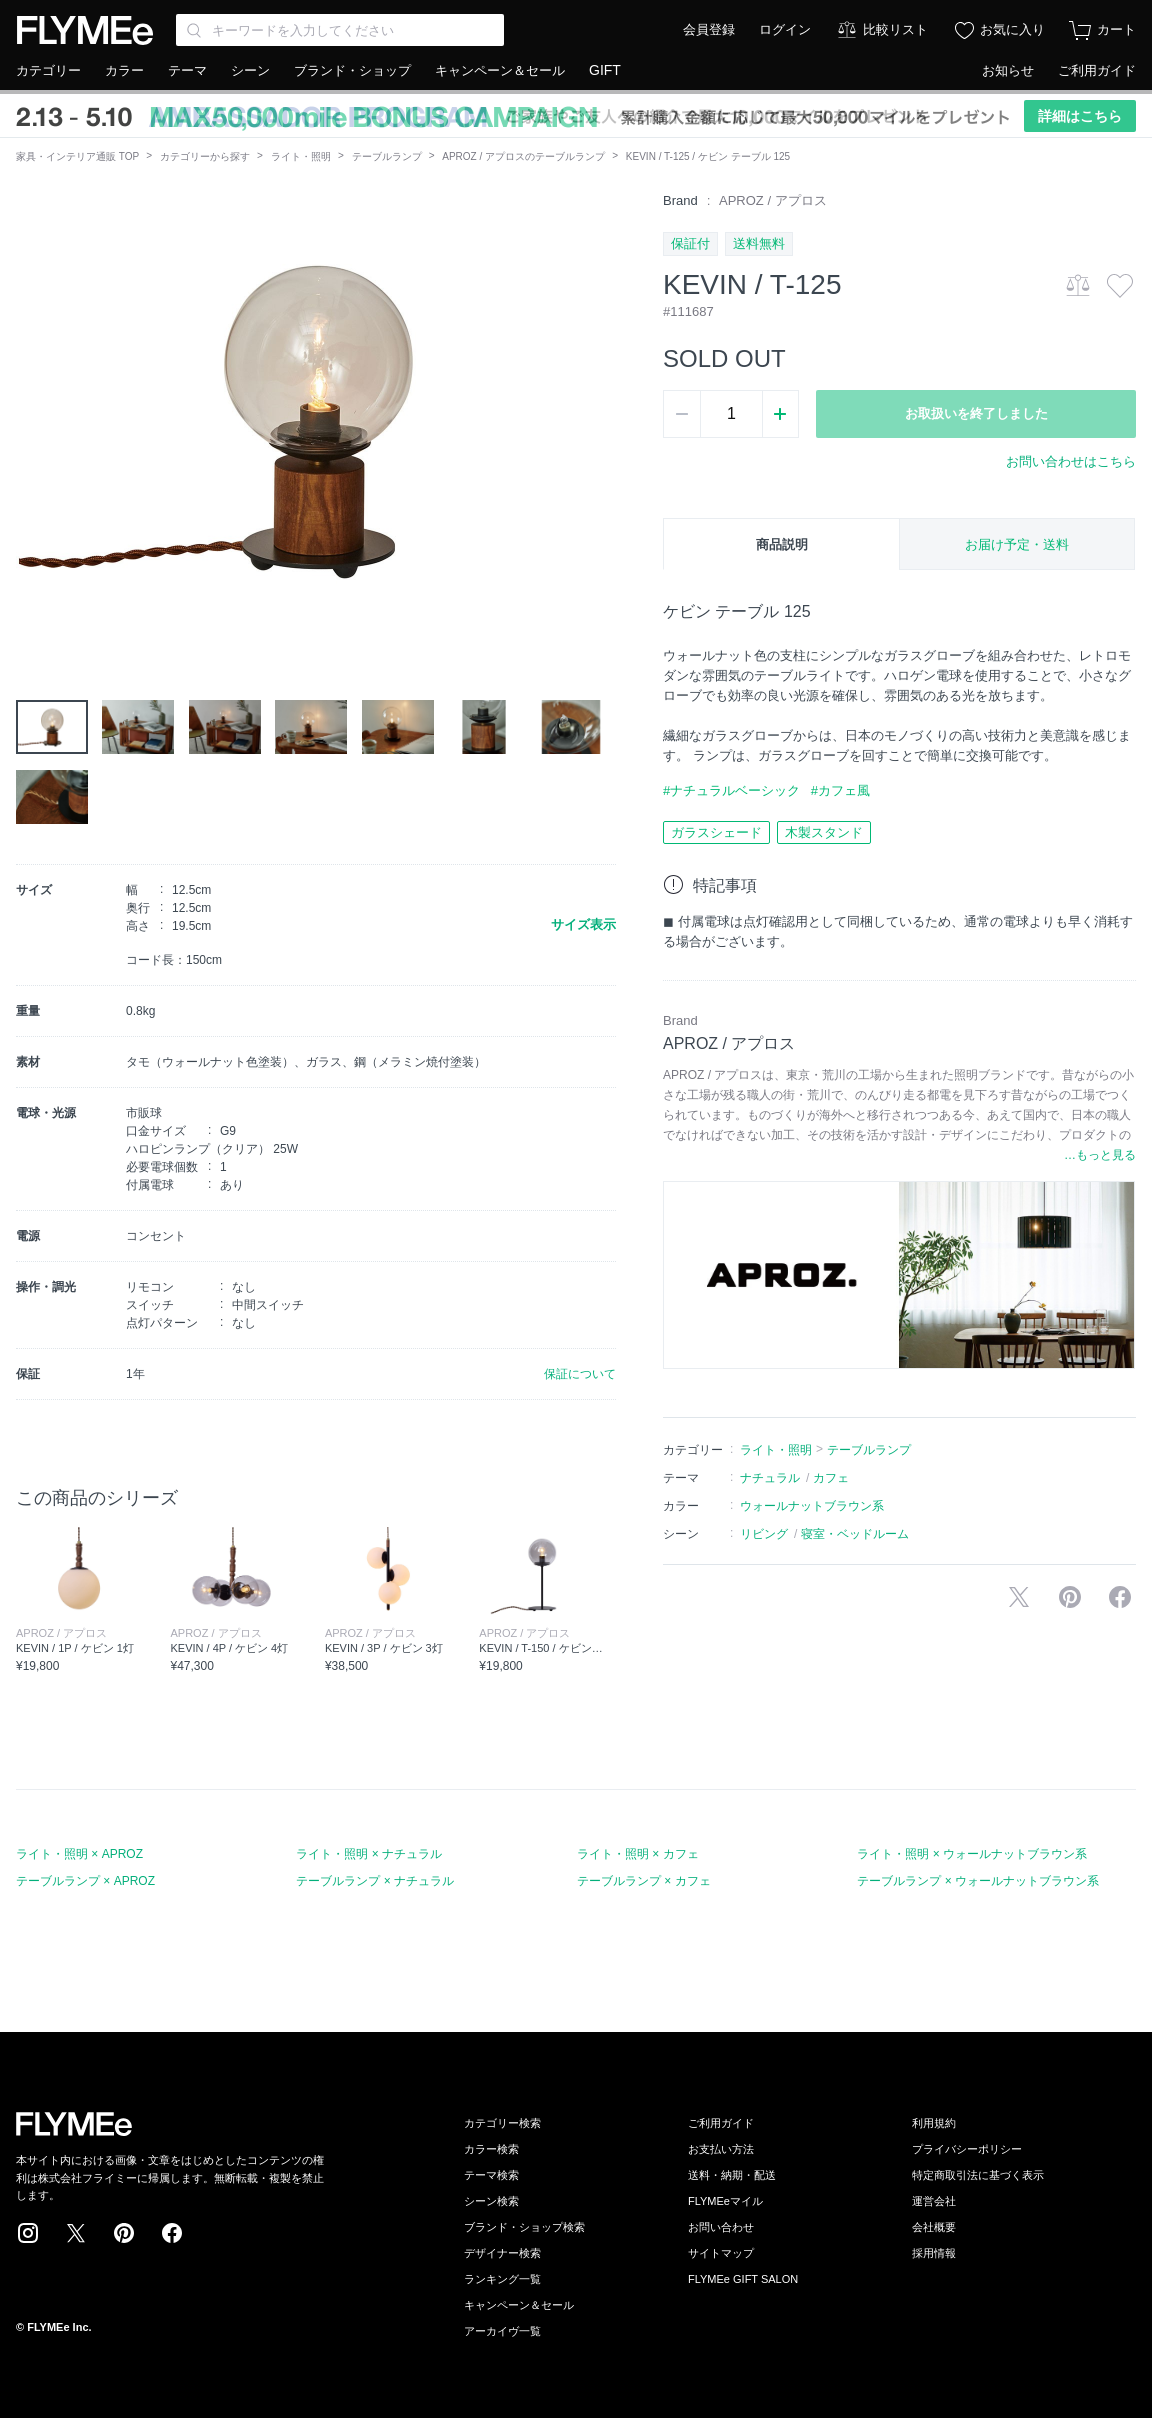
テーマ (187, 70)
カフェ (831, 1478)
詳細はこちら (1080, 116)
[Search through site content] (340, 30)
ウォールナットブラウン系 (812, 1506)
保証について (580, 1374)
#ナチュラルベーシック (731, 790)
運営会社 (934, 2201)
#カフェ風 (840, 790)
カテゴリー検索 (502, 2123)
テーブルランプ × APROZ (85, 1881)
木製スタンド (824, 832)
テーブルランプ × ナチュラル (375, 1881)
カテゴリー (48, 70)
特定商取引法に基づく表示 (978, 2175)
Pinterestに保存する (1070, 1597)
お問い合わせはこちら (1071, 461)
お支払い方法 (721, 2149)
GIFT (605, 70)
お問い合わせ (721, 2227)
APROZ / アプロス (773, 200)
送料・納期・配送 (732, 2175)
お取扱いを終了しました (976, 413)
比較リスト (895, 29)
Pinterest (124, 2233)
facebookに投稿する (1120, 1597)
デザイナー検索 (502, 2253)
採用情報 (934, 2253)
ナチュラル (770, 1478)
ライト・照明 (301, 156)
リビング (764, 1534)
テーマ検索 (491, 2175)
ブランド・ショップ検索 (524, 2227)
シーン (250, 70)
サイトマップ (721, 2253)
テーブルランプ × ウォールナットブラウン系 (978, 1881)
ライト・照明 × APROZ (79, 1854)
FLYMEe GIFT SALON (743, 2279)
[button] (32, 417)
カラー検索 (491, 2149)
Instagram (28, 2233)
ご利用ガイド (1097, 70)
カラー (124, 70)
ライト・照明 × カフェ (638, 1854)
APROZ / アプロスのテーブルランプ (523, 156)
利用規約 (934, 2123)
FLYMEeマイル (725, 2201)
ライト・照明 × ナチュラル (369, 1854)
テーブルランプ (387, 156)
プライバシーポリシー (967, 2149)
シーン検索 (491, 2201)
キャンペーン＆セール (500, 70)
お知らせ (1008, 70)
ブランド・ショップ (352, 70)
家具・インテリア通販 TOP (77, 156)
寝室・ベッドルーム (855, 1534)
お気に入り (1012, 29)
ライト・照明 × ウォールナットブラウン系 (972, 1854)
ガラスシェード (716, 832)
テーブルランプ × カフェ (644, 1881)
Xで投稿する (1019, 1597)
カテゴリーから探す (205, 156)
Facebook (172, 2233)
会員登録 (709, 29)
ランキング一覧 (502, 2279)
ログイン (785, 29)
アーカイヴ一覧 (502, 2331)
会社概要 (934, 2227)
